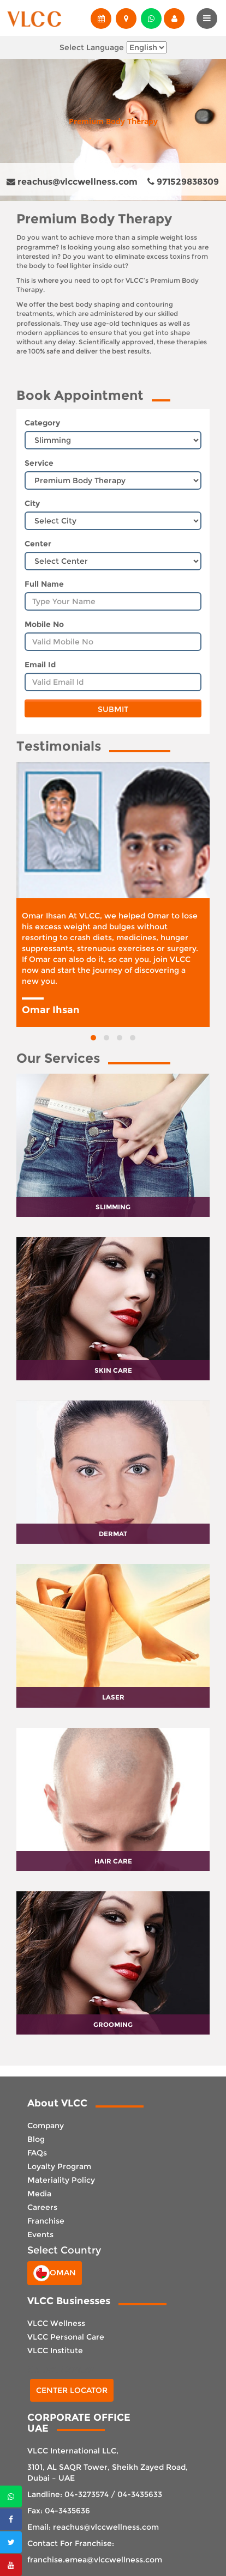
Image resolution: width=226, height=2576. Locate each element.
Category (42, 423)
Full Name (44, 584)
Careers (42, 2207)
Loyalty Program (59, 2166)
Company (45, 2125)
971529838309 (183, 181)
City (32, 503)
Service (39, 463)
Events (40, 2234)
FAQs (37, 2153)
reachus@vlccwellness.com (72, 181)
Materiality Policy (61, 2180)
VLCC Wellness (56, 2323)
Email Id (40, 664)
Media (39, 2194)
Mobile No (44, 624)
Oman (54, 2273)
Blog (36, 2139)
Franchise (45, 2221)
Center (38, 544)
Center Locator (72, 2390)
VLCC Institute (55, 2350)
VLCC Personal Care (65, 2337)
